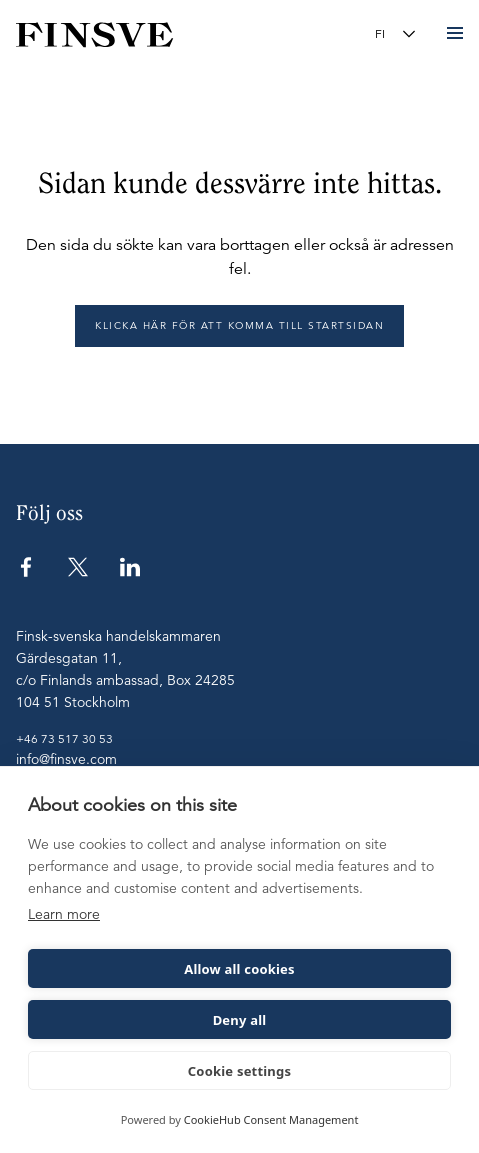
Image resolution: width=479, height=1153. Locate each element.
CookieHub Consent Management (271, 1119)
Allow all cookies (239, 969)
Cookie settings (239, 1071)
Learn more (64, 914)
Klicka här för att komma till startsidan (239, 325)
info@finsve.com (66, 759)
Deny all (240, 1020)
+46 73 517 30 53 (64, 738)
